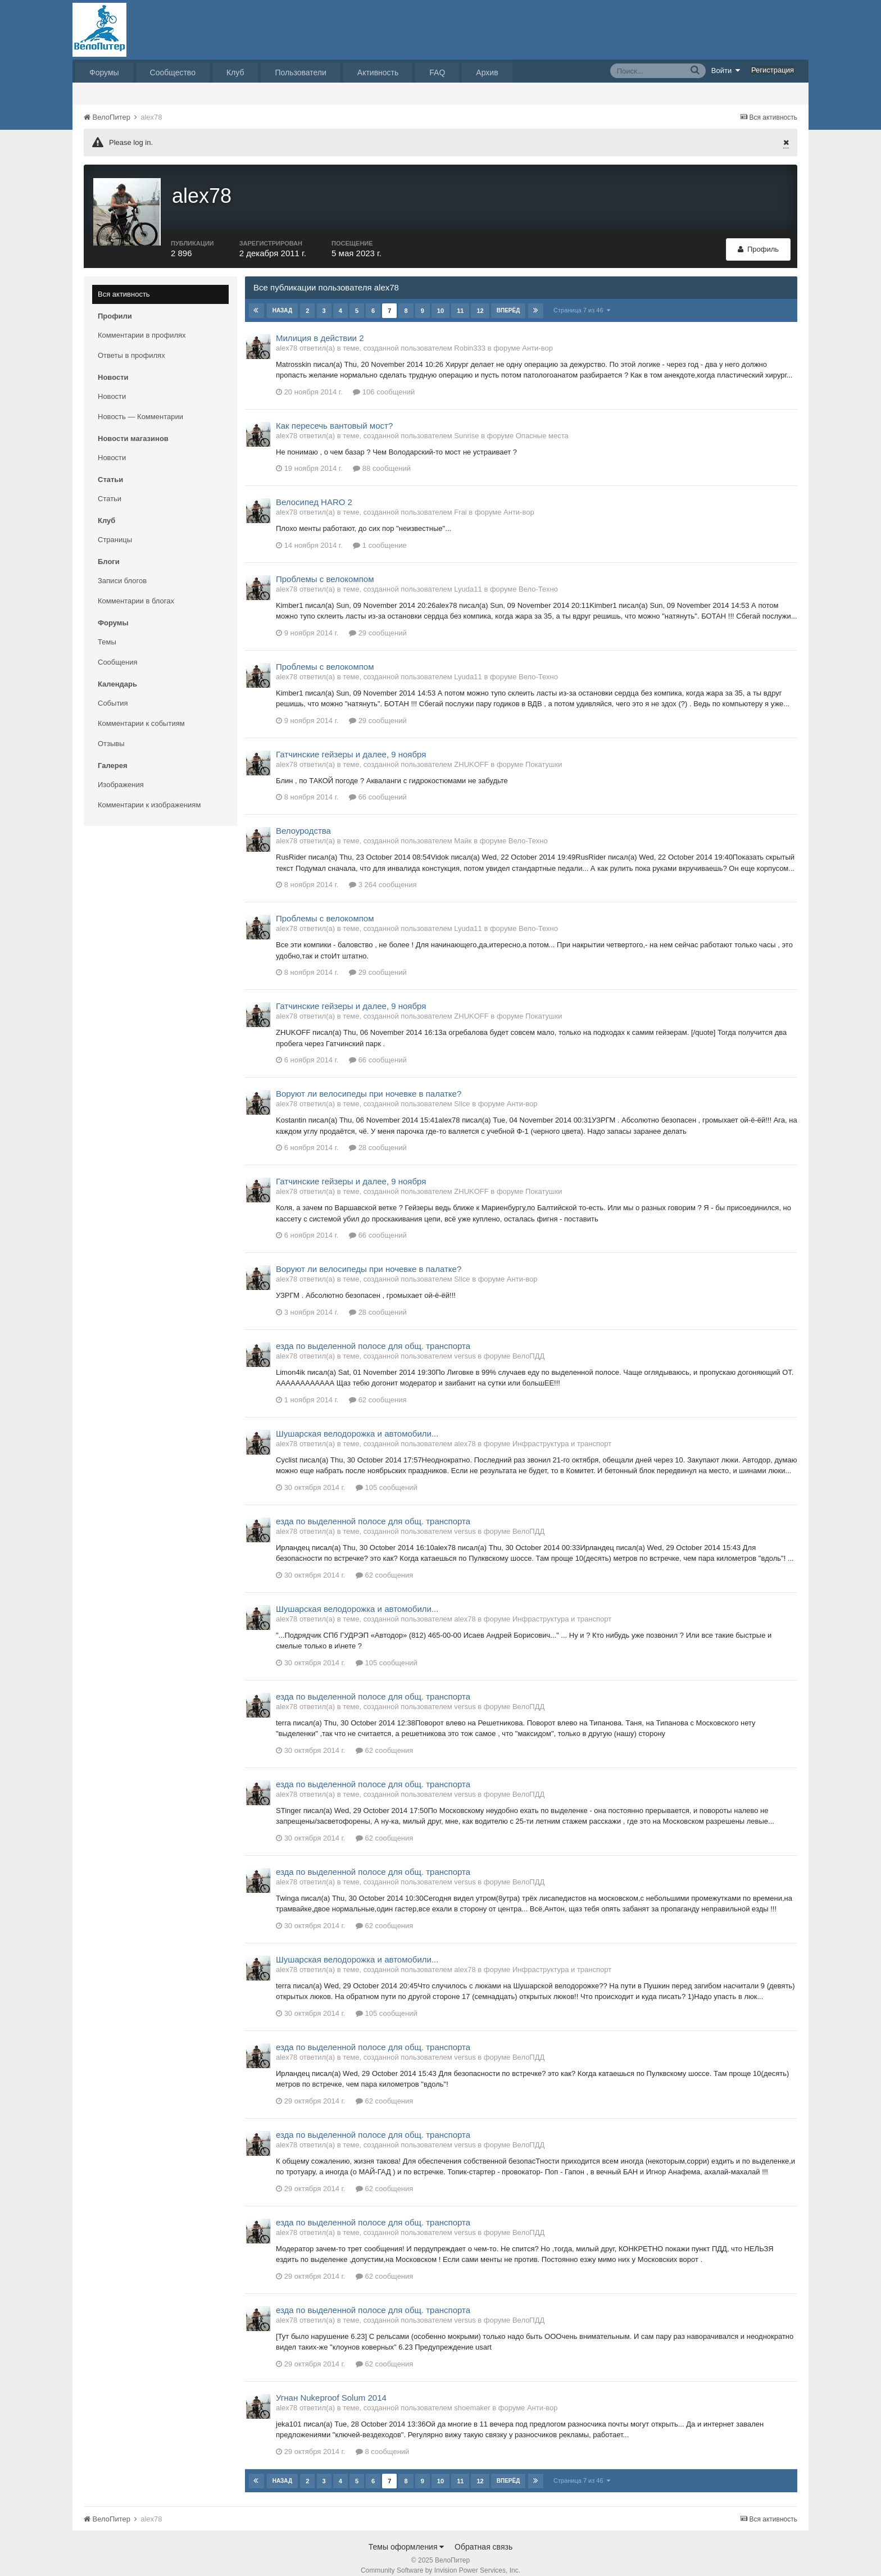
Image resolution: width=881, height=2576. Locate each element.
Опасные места (542, 425)
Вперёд (508, 300)
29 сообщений (378, 622)
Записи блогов (122, 570)
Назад (282, 300)
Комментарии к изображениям (149, 794)
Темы (107, 631)
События (113, 692)
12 (479, 300)
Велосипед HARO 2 (314, 492)
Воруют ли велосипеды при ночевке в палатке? (368, 1083)
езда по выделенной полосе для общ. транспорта (373, 1335)
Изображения (121, 774)
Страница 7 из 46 (581, 299)
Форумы (104, 72)
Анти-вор (537, 337)
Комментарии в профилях (142, 324)
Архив (487, 72)
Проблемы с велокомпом (325, 568)
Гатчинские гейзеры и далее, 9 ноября (351, 743)
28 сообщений (378, 1137)
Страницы (115, 529)
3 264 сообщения (383, 874)
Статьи (109, 488)
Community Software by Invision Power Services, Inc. (440, 2560)
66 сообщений (378, 787)
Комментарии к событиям (141, 712)
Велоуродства (303, 820)
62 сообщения (378, 1389)
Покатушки (543, 753)
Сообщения (118, 651)
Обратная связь (483, 2536)
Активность (378, 72)
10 (440, 300)
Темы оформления (406, 2536)
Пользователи (300, 72)
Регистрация (772, 70)
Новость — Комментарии (140, 406)
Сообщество (173, 72)
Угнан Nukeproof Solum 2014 (331, 2387)
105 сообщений (386, 1477)
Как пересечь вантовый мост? (334, 415)
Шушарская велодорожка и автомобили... (357, 1423)
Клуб (235, 72)
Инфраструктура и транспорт (561, 1433)
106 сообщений (384, 381)
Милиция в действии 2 (320, 327)
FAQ (437, 72)
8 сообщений (383, 2441)
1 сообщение (379, 534)
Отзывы (111, 733)
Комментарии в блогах (136, 590)
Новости (112, 385)
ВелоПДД (528, 1345)
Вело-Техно (538, 578)
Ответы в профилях (131, 344)
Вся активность (124, 283)
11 (459, 300)
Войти (726, 70)
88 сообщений (382, 458)
